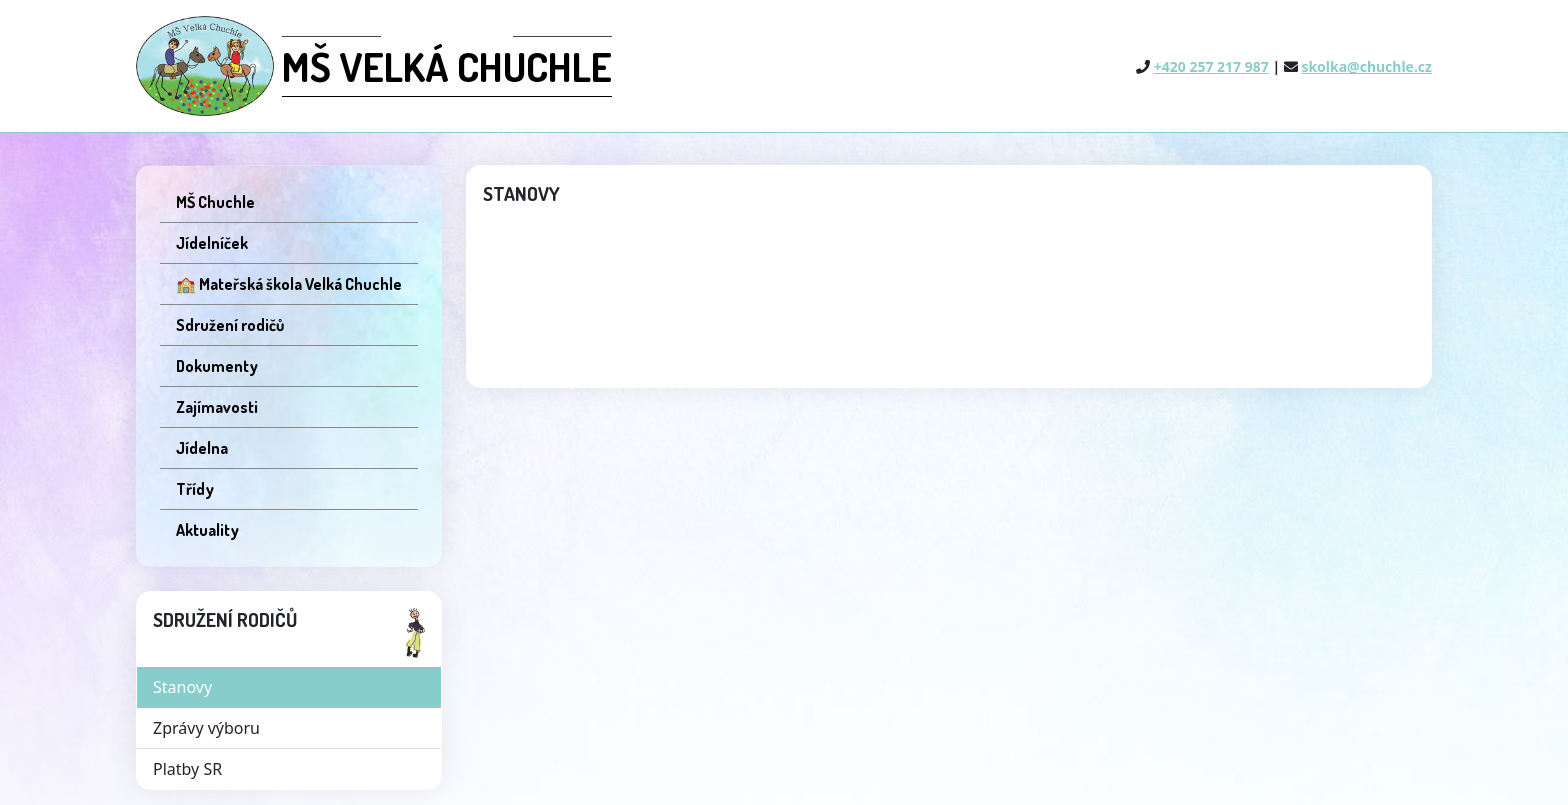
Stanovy (182, 687)
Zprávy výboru (206, 728)
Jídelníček (212, 243)
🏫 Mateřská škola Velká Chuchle (289, 284)
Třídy (195, 489)
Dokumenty (217, 366)
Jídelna (202, 448)
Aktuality (207, 530)
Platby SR (187, 769)
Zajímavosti (217, 407)
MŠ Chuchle (215, 202)
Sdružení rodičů (230, 325)
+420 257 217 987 (1211, 66)
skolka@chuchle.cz (1366, 66)
